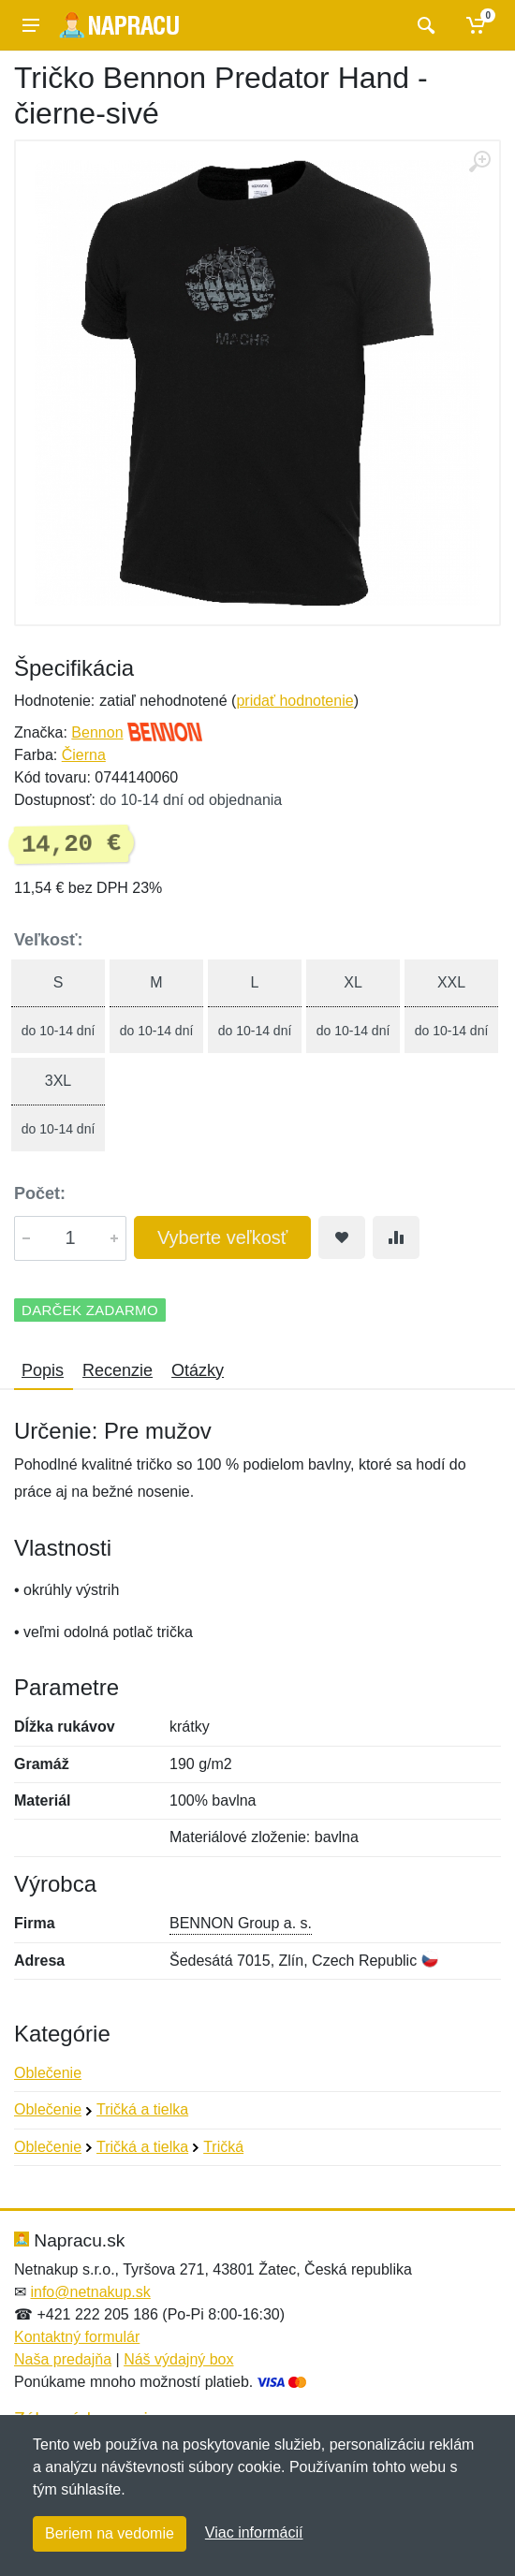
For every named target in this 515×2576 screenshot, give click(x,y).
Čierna (84, 755)
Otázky (197, 1370)
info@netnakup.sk (90, 2292)
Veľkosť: (48, 939)
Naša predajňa (62, 2359)
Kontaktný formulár (77, 2337)
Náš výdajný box (178, 2359)
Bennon (97, 732)
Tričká (223, 2147)
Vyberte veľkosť (222, 1237)
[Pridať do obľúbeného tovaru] (341, 1237)
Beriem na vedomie (109, 2533)
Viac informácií (254, 2532)
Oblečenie (47, 2073)
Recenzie (117, 1370)
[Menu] (31, 25)
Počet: (40, 1193)
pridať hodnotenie (294, 701)
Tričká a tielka (142, 2109)
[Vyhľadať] (424, 25)
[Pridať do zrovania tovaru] (396, 1237)
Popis (43, 1370)
